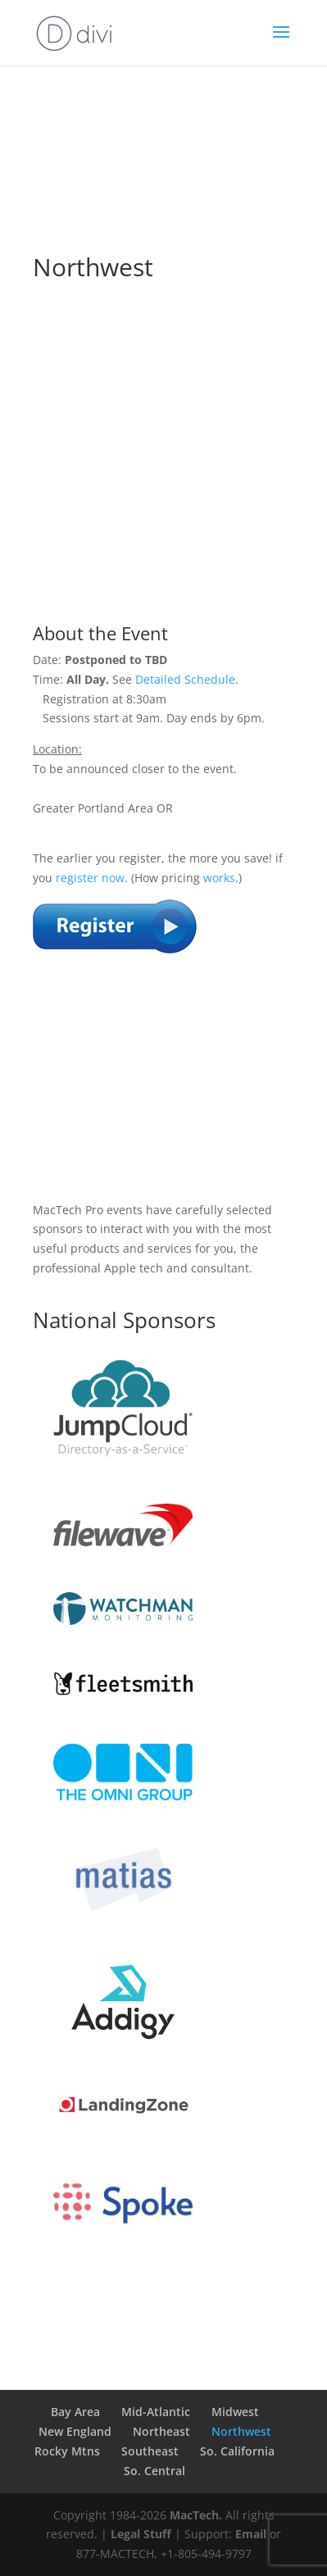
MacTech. (196, 2515)
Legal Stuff (141, 2534)
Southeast (150, 2451)
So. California (237, 2451)
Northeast (161, 2431)
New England (75, 2431)
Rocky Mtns (67, 2451)
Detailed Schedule (185, 679)
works (219, 877)
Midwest (235, 2411)
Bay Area (75, 2411)
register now (90, 877)
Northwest (241, 2431)
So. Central (154, 2470)
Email (250, 2534)
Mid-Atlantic (155, 2411)
